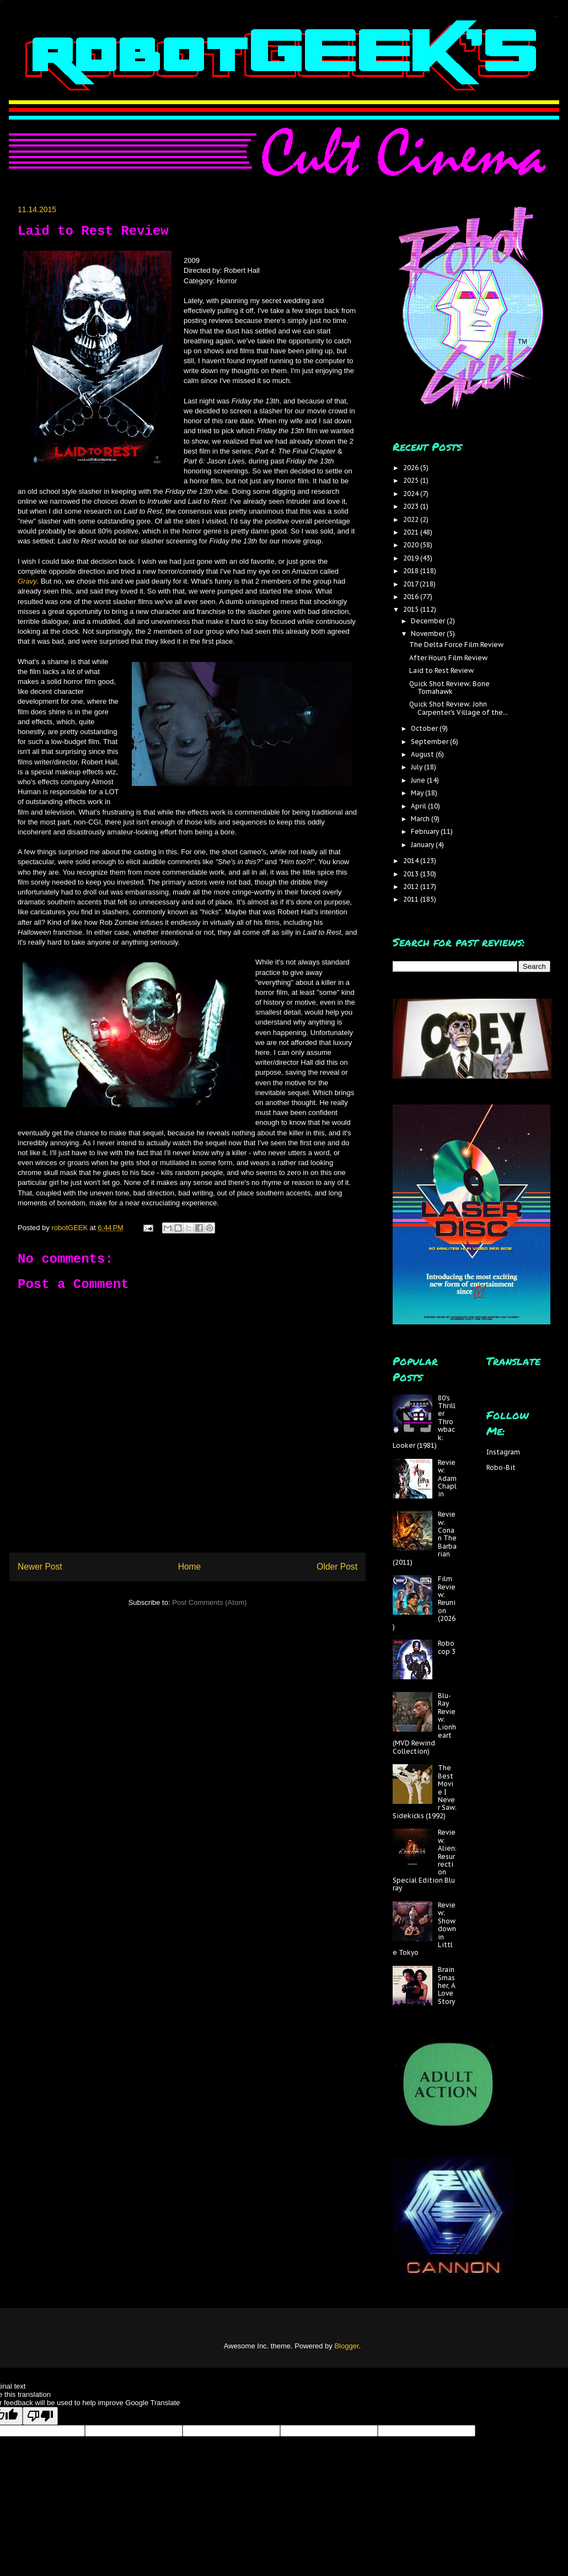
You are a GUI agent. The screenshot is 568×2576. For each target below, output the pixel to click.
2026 (411, 468)
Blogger (346, 2346)
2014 (411, 860)
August (423, 754)
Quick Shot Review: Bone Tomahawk (449, 688)
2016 (411, 596)
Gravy (27, 581)
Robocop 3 (447, 1647)
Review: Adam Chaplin (447, 1478)
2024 (411, 493)
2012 (411, 886)
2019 (411, 558)
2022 (411, 519)
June (419, 780)
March (421, 819)
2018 (411, 571)
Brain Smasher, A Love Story (447, 1985)
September (430, 741)
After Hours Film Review (448, 658)
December (429, 621)
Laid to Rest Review (441, 670)
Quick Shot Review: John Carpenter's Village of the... (458, 708)
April (419, 806)
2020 (411, 545)
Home (189, 1566)
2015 (411, 609)
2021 (411, 532)
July (417, 767)
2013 (411, 874)
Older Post (337, 1566)
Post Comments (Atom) (209, 1602)
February (426, 831)
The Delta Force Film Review (456, 644)
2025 (411, 480)
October (425, 728)
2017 (411, 584)
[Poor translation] (40, 2416)
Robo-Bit (501, 1467)
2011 (411, 899)
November (429, 633)
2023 (411, 506)
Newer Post (40, 1566)
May (418, 793)
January (423, 844)
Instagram (503, 1452)
